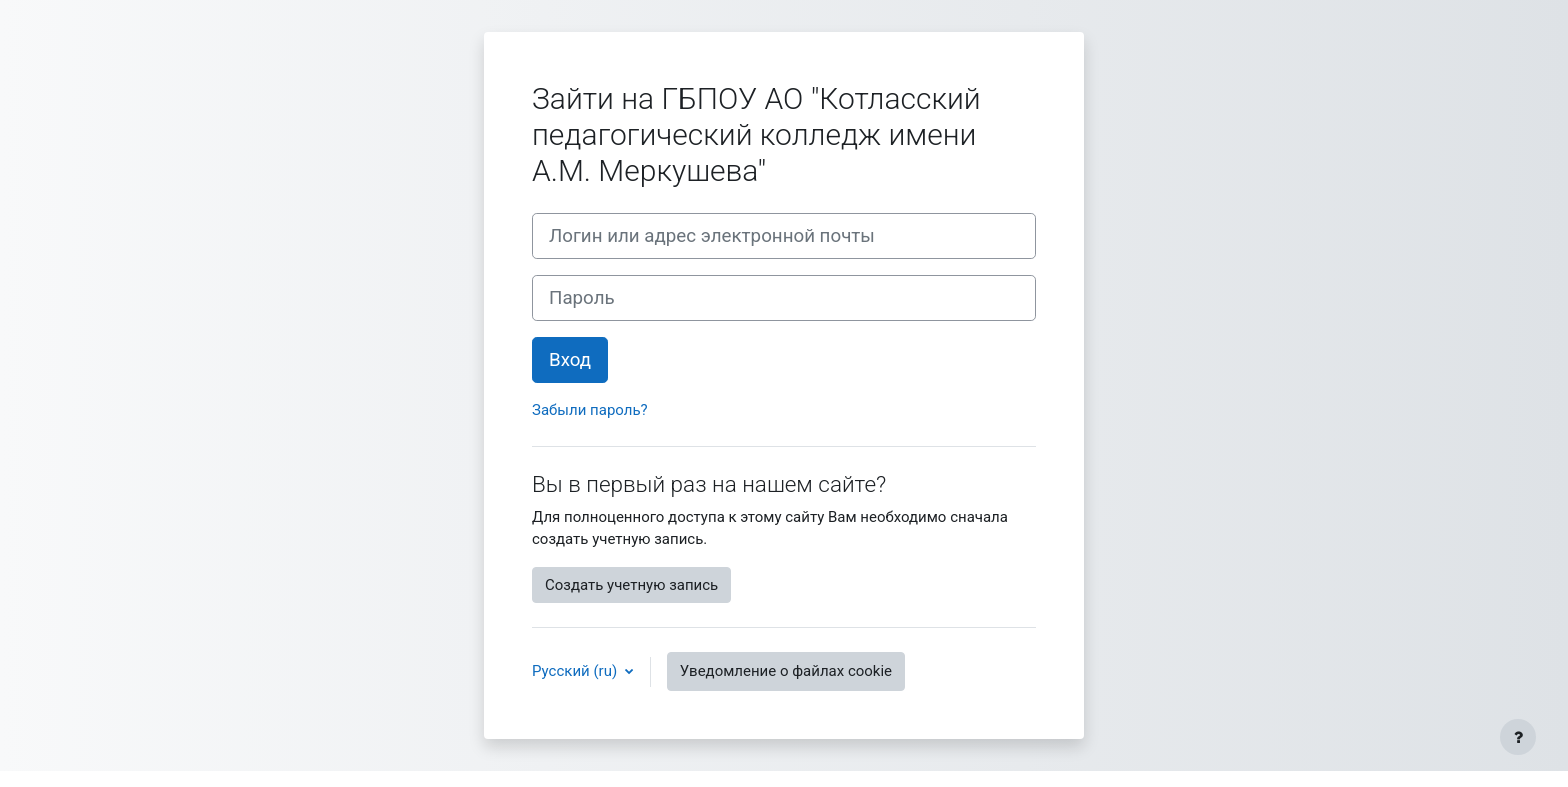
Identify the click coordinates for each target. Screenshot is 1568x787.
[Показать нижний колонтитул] (1518, 737)
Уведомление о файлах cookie (786, 671)
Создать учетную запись (631, 585)
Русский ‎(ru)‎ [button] (576, 671)
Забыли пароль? (590, 410)
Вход (570, 360)
